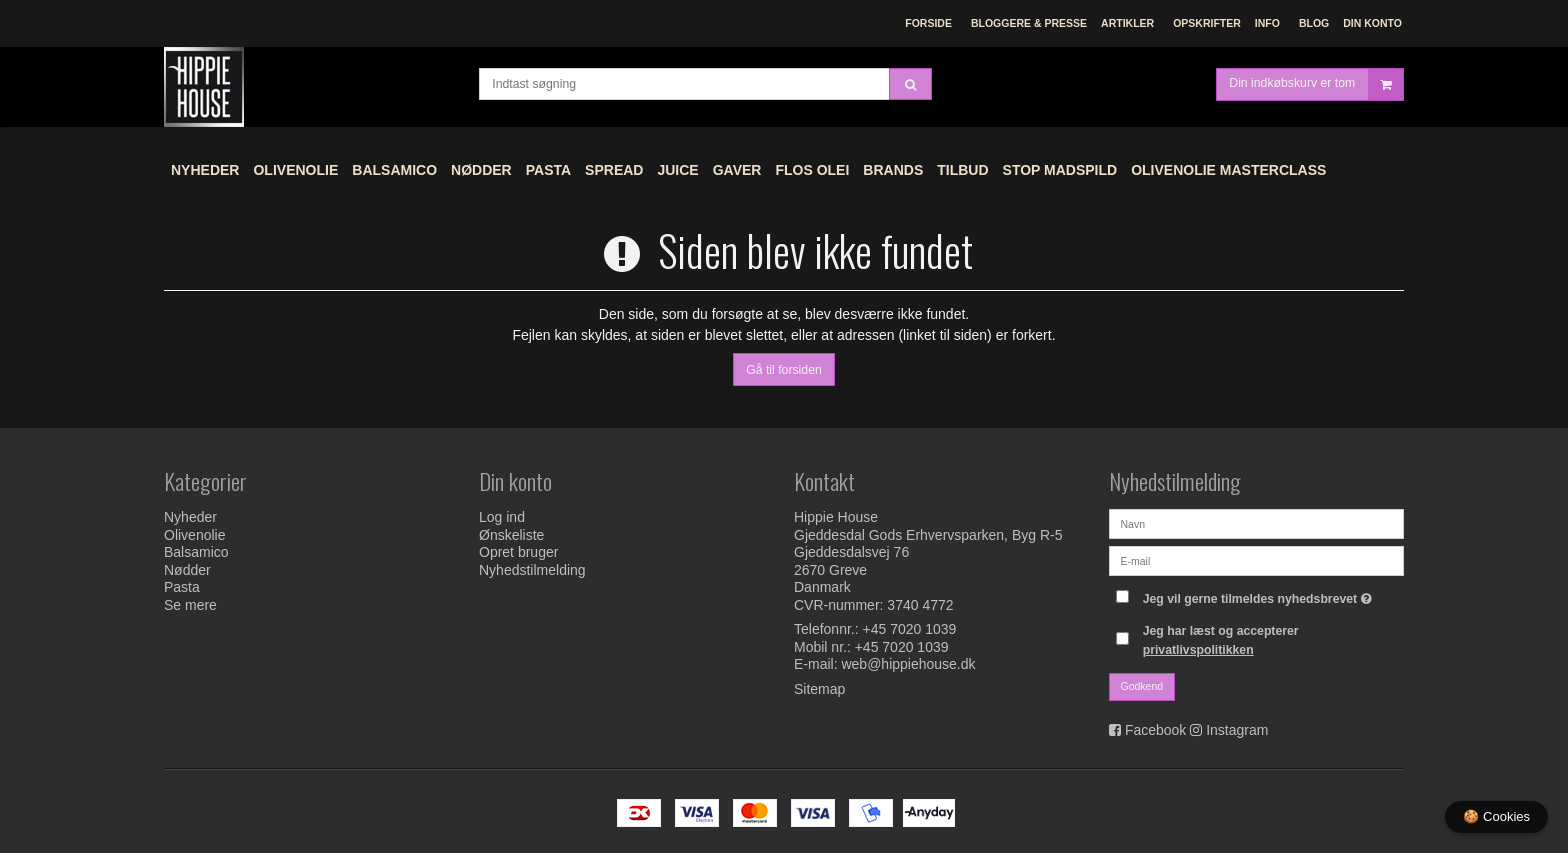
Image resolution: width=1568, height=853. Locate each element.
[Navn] (1256, 523)
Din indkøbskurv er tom (1316, 84)
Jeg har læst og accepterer (1221, 640)
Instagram (1237, 730)
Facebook (1155, 730)
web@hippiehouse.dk (908, 664)
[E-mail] (1256, 560)
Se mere (190, 605)
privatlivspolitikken (1198, 650)
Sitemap (819, 689)
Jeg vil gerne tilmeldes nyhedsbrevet (1260, 594)
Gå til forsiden (784, 370)
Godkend (1142, 686)
